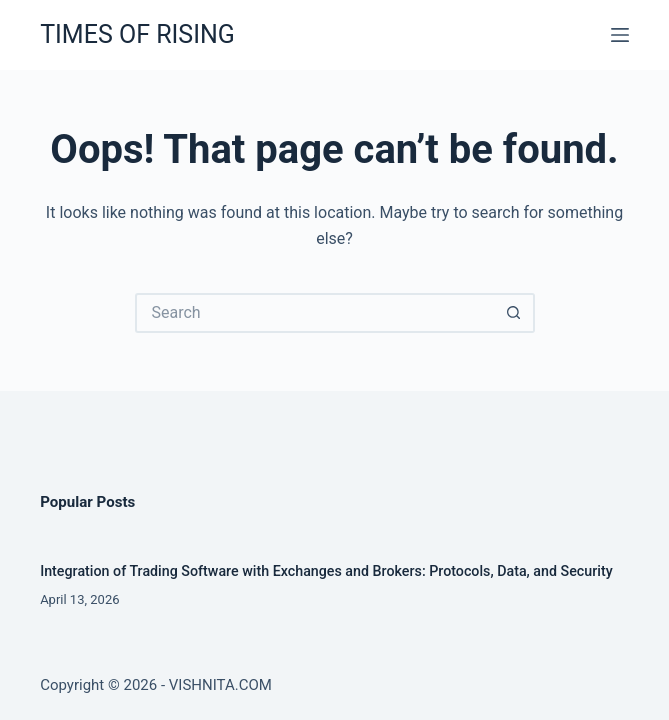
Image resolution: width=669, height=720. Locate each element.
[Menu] (620, 35)
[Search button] (515, 313)
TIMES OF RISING (137, 34)
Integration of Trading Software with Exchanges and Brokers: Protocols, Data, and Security (326, 571)
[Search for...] (315, 313)
